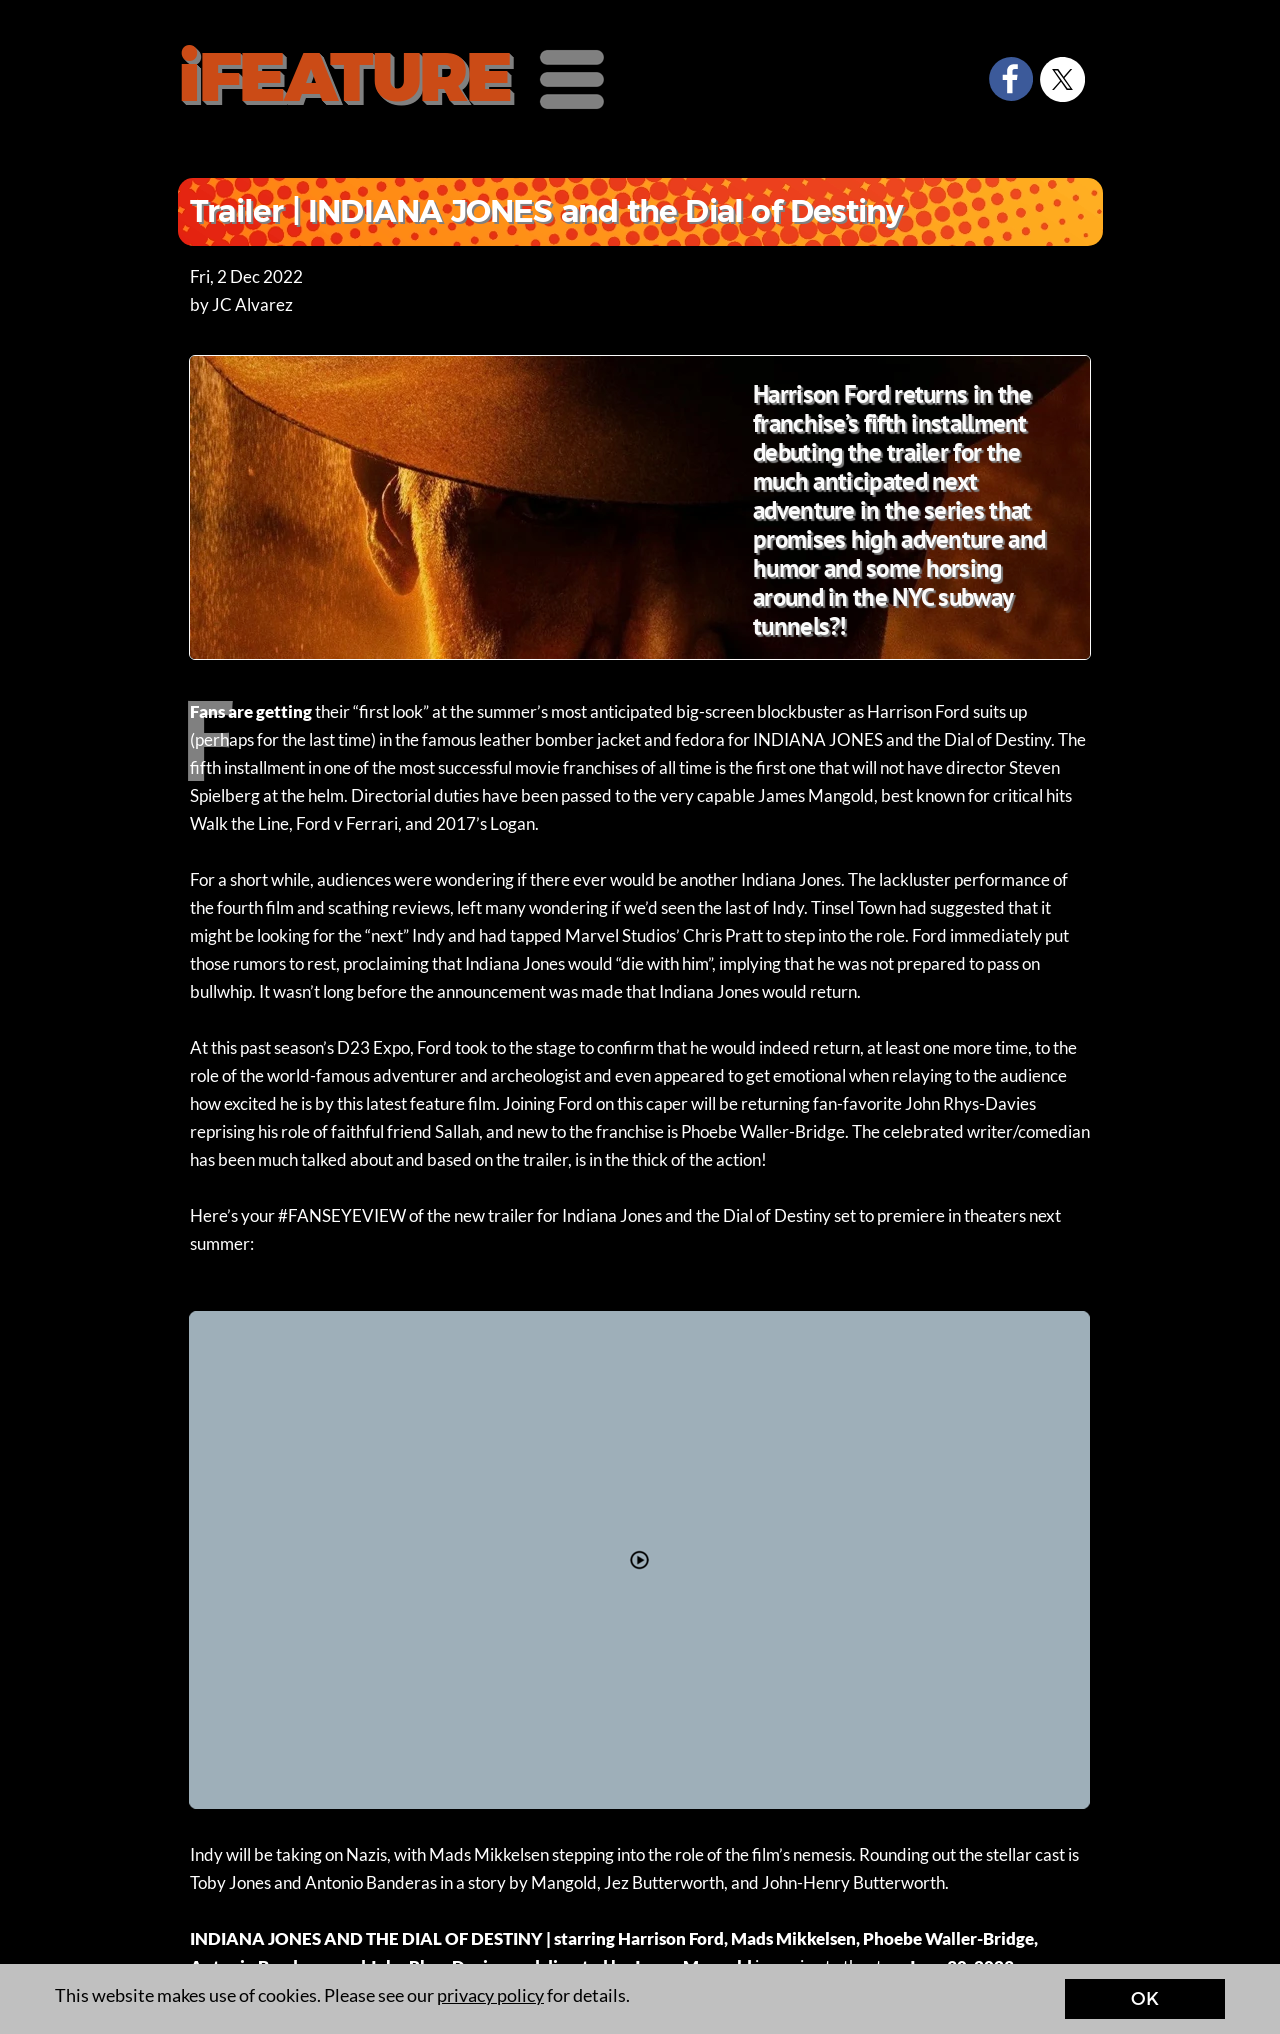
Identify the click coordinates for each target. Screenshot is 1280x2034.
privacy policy (490, 1995)
